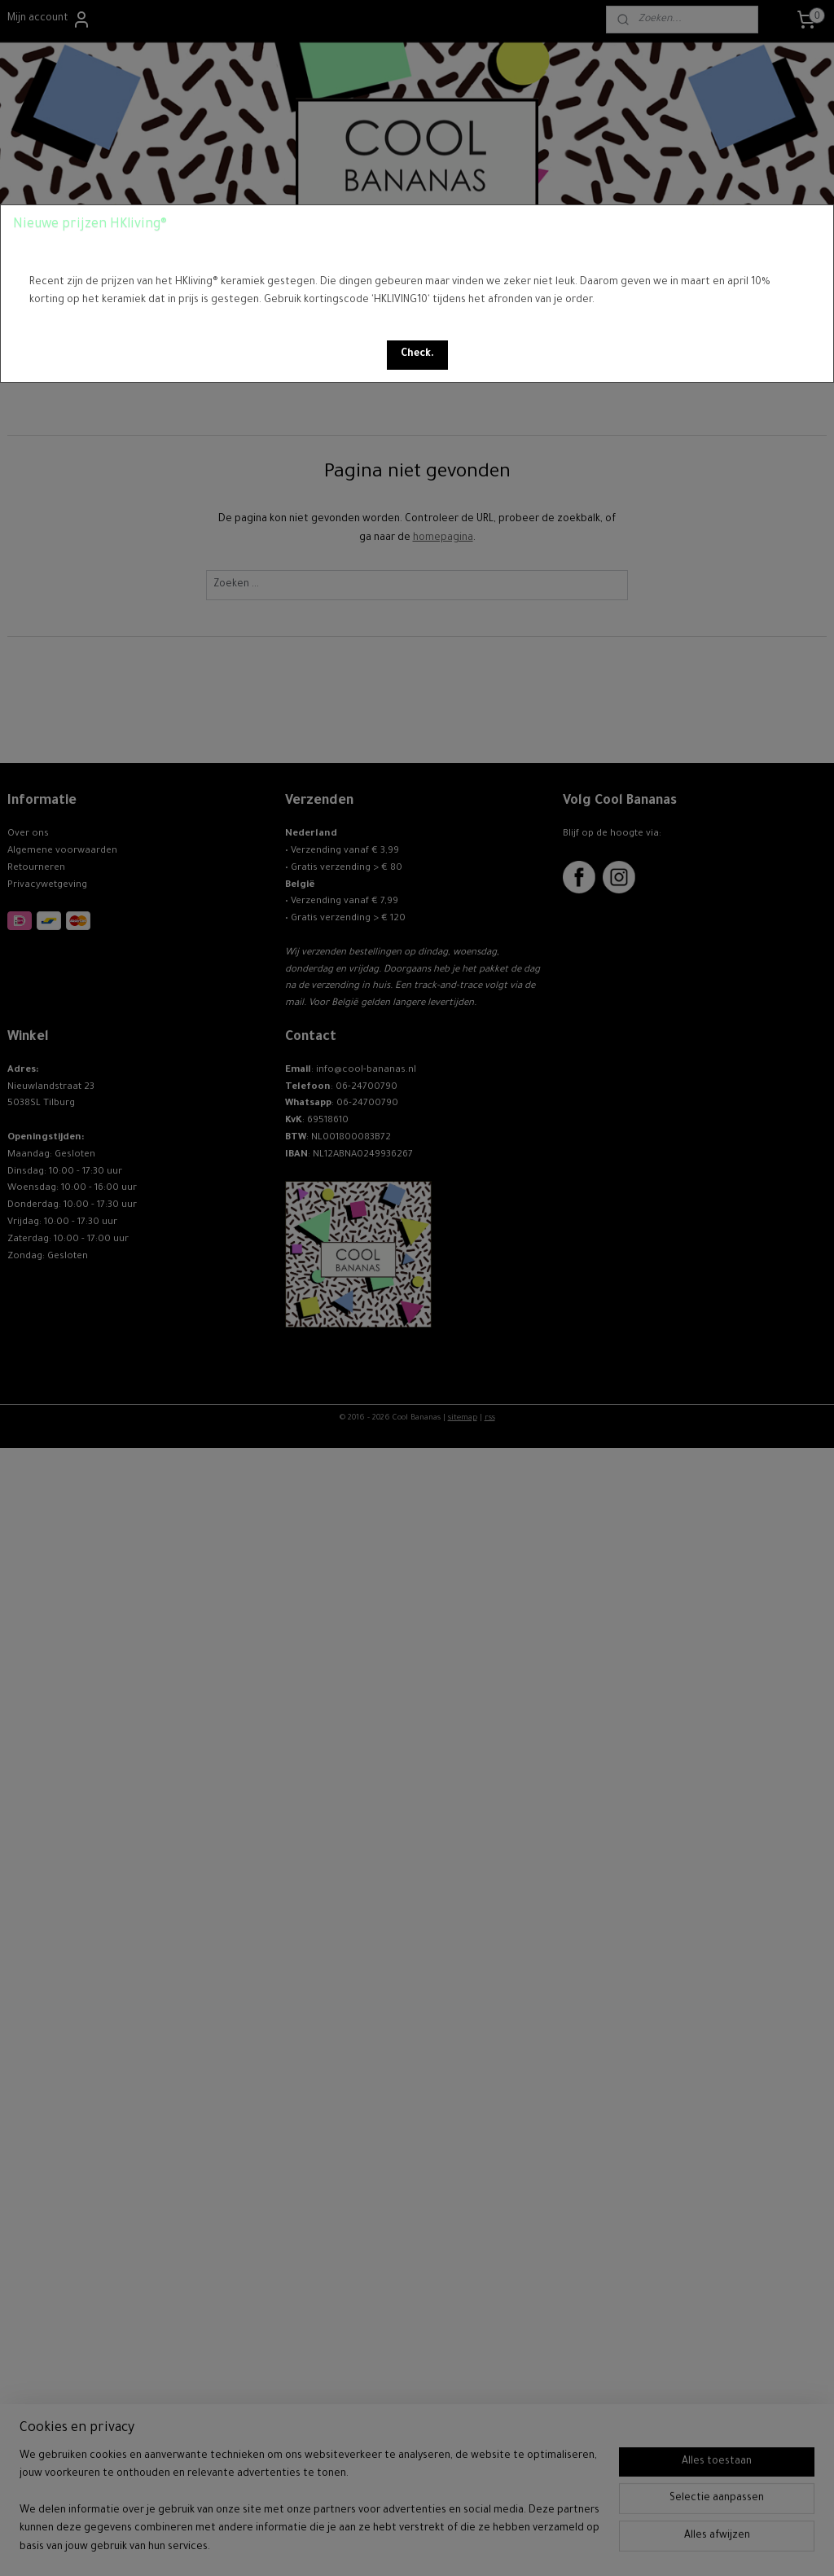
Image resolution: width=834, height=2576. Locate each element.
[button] (417, 355)
